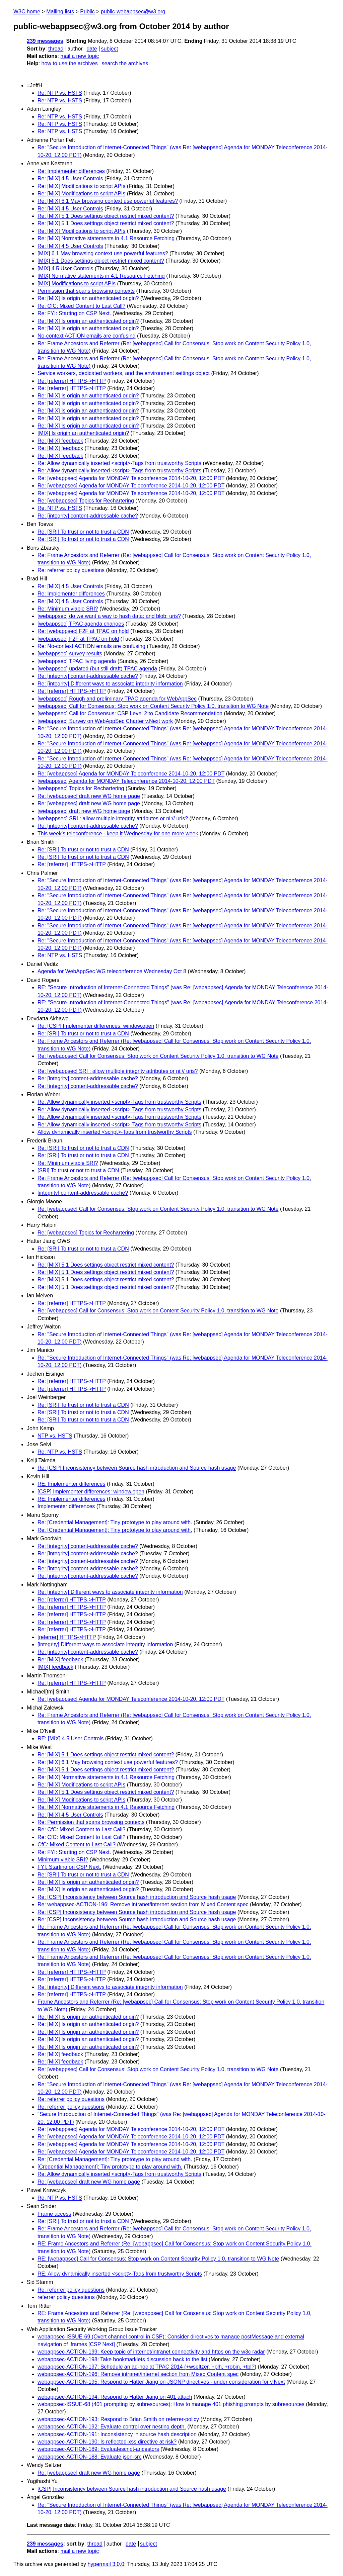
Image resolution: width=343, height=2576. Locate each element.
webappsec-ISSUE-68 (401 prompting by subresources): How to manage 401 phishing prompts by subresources (171, 2404)
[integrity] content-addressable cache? (83, 1193)
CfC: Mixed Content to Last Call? (77, 1844)
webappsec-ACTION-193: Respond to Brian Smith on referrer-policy (118, 2419)
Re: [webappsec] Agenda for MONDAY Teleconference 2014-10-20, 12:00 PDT (131, 478)
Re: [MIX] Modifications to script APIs (81, 186)
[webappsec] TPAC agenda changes (81, 624)
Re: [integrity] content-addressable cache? (88, 516)
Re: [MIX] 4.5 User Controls (70, 178)
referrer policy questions (66, 2297)
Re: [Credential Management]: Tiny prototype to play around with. (115, 1522)
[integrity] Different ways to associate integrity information (105, 1644)
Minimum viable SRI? (63, 1859)
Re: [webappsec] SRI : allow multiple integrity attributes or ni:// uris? (118, 1071)
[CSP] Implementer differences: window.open (91, 1491)
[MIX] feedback (55, 1667)
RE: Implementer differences (71, 1484)
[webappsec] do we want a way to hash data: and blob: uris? (109, 616)
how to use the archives (70, 63)
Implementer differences (66, 1506)
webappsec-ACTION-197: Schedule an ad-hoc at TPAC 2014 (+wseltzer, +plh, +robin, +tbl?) (147, 2367)
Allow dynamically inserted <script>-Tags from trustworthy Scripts (115, 1132)
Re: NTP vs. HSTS (60, 93)
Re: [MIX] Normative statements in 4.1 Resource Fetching (106, 238)
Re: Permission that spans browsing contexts (91, 1822)
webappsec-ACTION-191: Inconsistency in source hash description (117, 2434)
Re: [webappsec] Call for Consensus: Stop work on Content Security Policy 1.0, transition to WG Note (158, 1056)
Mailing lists (60, 11)
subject (109, 49)
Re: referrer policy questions (71, 570)
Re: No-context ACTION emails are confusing (91, 646)
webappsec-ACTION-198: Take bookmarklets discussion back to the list (122, 2359)
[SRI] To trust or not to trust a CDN (78, 1170)
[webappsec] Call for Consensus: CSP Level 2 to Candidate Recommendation (130, 713)
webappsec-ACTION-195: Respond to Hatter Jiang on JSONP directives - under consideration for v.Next (161, 2382)
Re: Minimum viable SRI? (68, 609)
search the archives (125, 63)
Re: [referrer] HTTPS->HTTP (72, 381)
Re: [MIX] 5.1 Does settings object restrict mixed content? (106, 216)
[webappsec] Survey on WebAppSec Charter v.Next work (105, 721)
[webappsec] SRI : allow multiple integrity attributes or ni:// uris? (113, 818)
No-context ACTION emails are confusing (87, 336)
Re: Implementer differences (71, 171)
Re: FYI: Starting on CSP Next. (74, 313)
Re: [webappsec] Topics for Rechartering (86, 500)
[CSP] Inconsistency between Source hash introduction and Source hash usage (132, 2489)
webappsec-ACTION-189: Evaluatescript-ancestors (98, 2449)
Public (87, 11)
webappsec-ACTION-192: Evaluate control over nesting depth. (112, 2426)
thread (55, 49)
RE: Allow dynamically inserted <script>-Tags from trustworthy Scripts (120, 2274)
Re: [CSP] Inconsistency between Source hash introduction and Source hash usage (137, 1468)
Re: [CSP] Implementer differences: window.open (96, 1026)
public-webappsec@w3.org (133, 11)
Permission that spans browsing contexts (86, 291)
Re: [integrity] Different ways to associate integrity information (110, 683)
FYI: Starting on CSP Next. (69, 1867)
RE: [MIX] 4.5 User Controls (71, 1738)
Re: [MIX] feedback (60, 441)
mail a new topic (79, 56)
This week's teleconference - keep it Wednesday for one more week (118, 833)
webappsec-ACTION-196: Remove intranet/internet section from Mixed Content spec (138, 2374)
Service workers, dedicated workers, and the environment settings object (124, 373)
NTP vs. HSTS (55, 1436)
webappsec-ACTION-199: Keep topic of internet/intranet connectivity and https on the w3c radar (151, 2352)
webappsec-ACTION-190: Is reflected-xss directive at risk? (107, 2442)
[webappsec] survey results (70, 653)
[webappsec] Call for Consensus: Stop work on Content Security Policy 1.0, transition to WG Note (153, 706)
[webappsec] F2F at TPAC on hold (78, 639)
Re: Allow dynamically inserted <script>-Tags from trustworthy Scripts (119, 463)
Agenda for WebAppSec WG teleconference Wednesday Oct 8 (112, 971)
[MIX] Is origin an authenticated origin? (83, 433)
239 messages (45, 41)
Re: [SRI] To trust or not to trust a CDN (83, 532)
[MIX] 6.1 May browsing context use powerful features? (103, 253)
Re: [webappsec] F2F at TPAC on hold (83, 631)
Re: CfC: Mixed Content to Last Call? (81, 306)
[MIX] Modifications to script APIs (77, 283)
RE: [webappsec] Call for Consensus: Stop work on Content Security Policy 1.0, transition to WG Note (158, 2259)
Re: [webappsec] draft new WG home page (89, 796)
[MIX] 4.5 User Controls (65, 268)
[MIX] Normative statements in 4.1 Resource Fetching (101, 276)
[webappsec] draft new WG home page (84, 811)
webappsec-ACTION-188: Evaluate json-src (89, 2457)
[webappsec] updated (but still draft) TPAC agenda (97, 668)
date (91, 49)
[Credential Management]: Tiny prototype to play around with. (110, 2167)
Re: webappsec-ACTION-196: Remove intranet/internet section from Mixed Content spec (143, 1904)
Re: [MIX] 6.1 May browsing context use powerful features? (108, 201)
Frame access (54, 2214)
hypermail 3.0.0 (105, 2564)
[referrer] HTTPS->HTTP (67, 1637)
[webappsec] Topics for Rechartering (81, 788)
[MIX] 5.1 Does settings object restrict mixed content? (101, 261)
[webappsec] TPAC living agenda (77, 661)
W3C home (26, 11)
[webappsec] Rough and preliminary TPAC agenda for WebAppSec (117, 699)
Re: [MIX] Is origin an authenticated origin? (88, 298)
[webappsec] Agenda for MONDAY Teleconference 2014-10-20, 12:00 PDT (126, 781)
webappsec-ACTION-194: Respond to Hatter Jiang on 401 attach (115, 2397)
